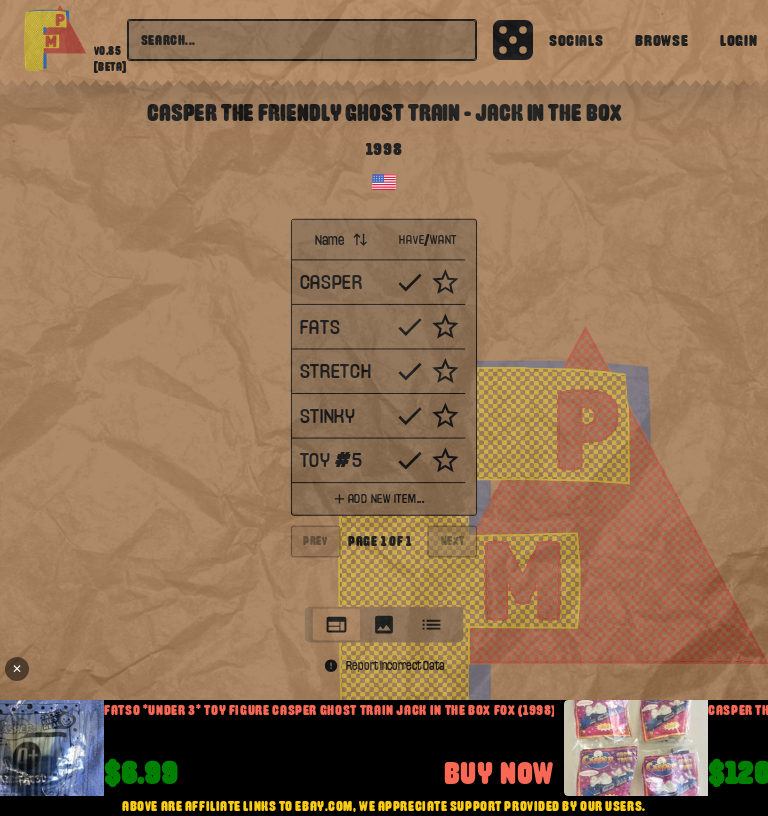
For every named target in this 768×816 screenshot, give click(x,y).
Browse (661, 40)
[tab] (337, 624)
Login (738, 40)
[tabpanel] (384, 406)
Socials (576, 40)
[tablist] (384, 624)
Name (341, 239)
